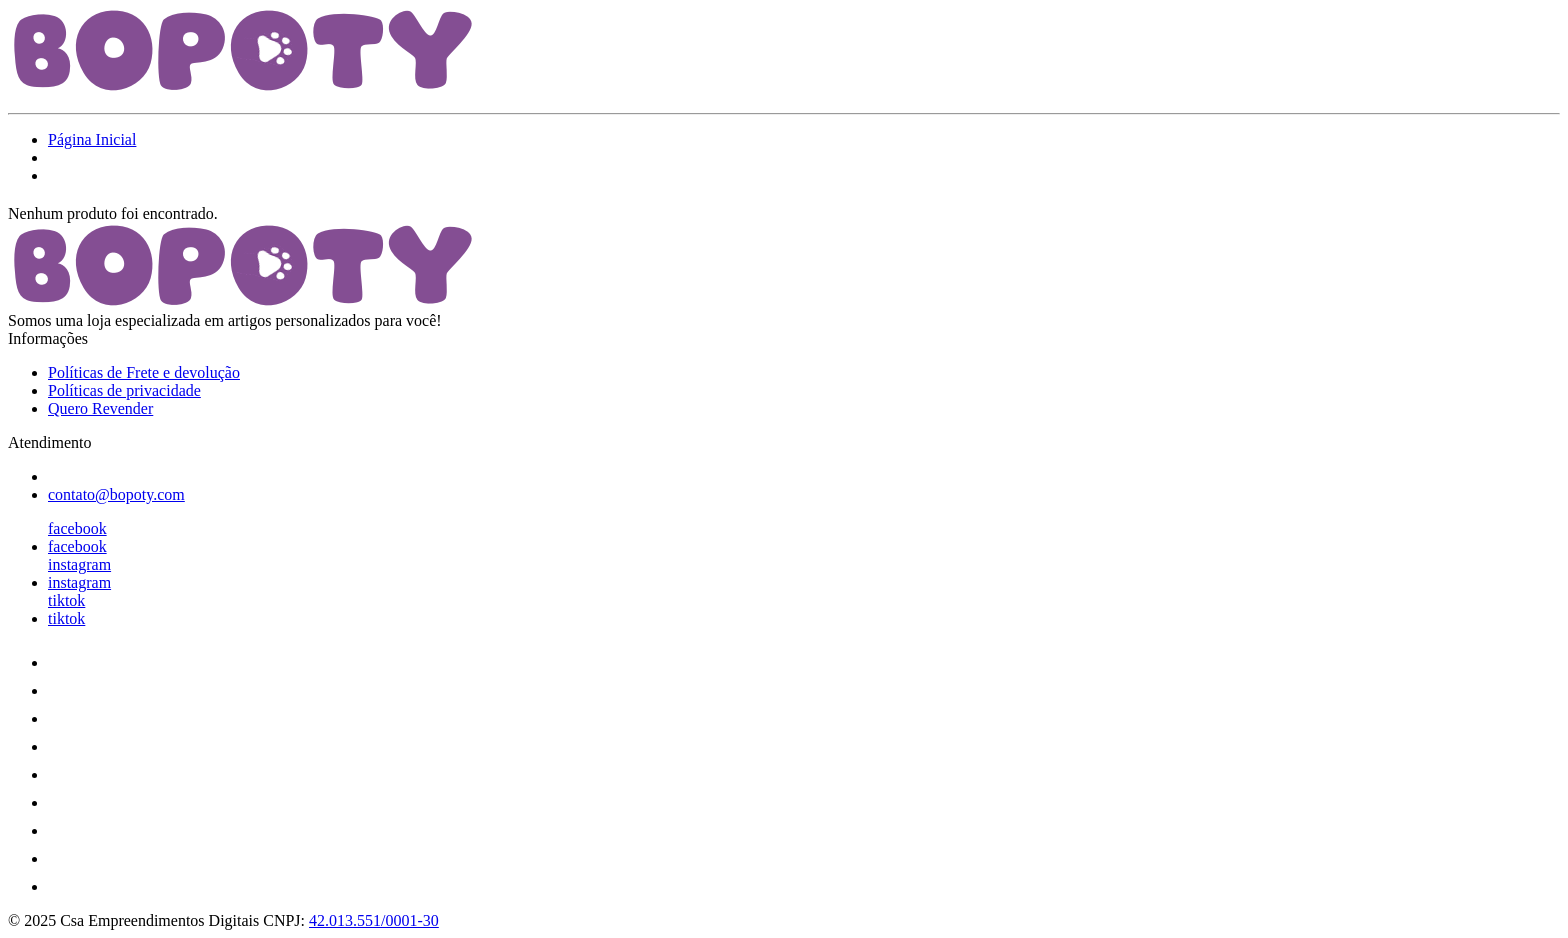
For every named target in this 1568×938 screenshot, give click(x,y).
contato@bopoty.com (116, 494)
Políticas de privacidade (124, 390)
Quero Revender (100, 408)
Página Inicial (92, 139)
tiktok (66, 600)
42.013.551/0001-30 (374, 920)
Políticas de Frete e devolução (144, 372)
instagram (79, 564)
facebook (77, 528)
